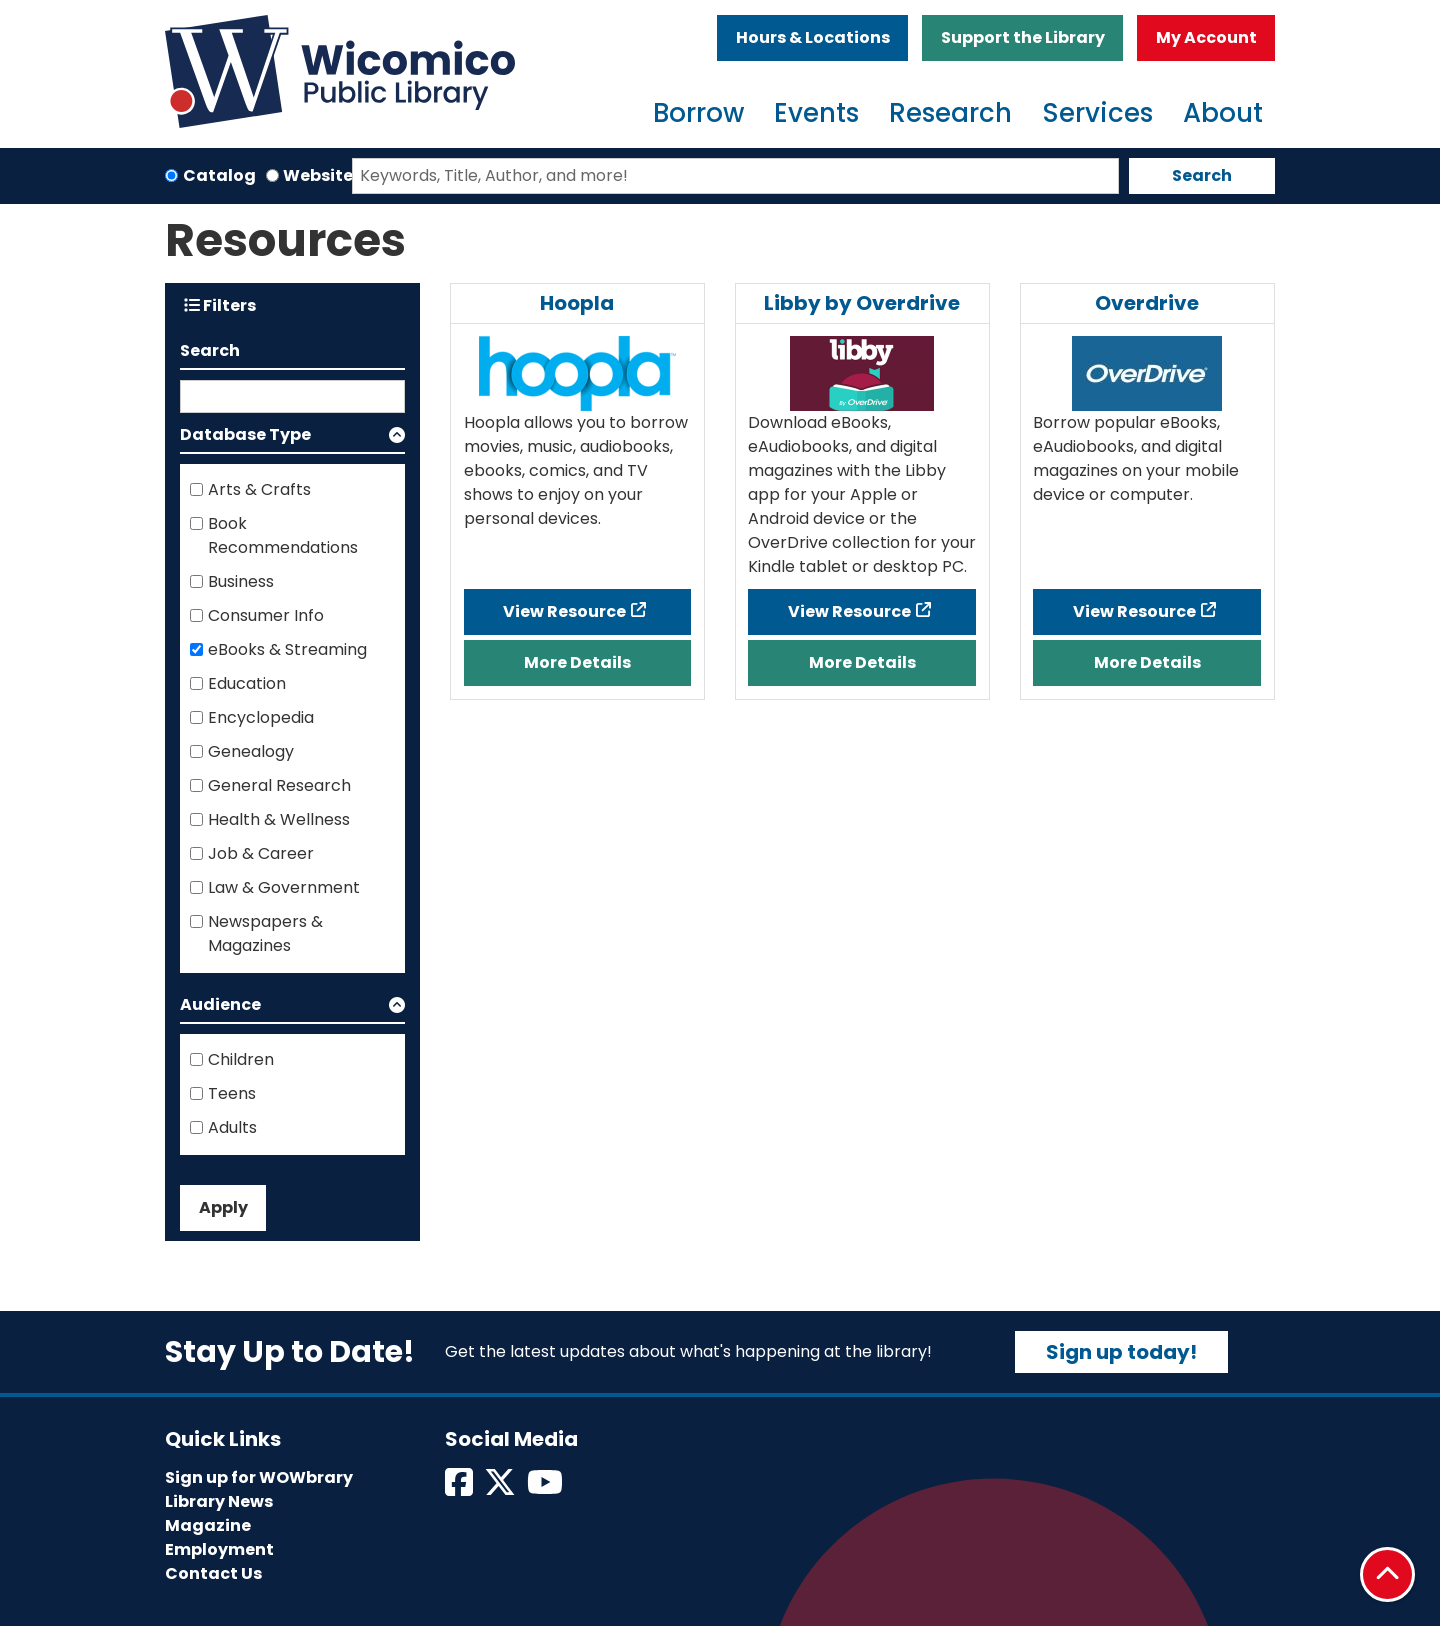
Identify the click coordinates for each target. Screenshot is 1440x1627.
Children (241, 1059)
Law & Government (284, 887)
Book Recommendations (283, 535)
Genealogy (251, 751)
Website (318, 175)
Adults (232, 1127)
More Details (577, 662)
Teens (232, 1093)
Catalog (219, 175)
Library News (219, 1501)
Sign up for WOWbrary (259, 1477)
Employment (219, 1549)
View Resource (564, 611)
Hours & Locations (813, 37)
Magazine (208, 1525)
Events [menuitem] (816, 113)
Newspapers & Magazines (265, 933)
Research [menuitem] (950, 113)
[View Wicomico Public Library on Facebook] (460, 1488)
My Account (1206, 37)
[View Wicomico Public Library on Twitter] (501, 1488)
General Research (279, 785)
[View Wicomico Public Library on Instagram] (546, 1488)
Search (1202, 175)
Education (247, 683)
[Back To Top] (1387, 1574)
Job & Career (261, 853)
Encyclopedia (261, 717)
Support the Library (1023, 37)
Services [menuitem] (1097, 113)
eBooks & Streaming (287, 649)
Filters (220, 305)
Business (241, 581)
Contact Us (213, 1573)
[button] (292, 438)
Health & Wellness (279, 819)
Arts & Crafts (259, 489)
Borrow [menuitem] (698, 113)
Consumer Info (266, 615)
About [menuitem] (1223, 113)
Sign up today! (1121, 1352)
